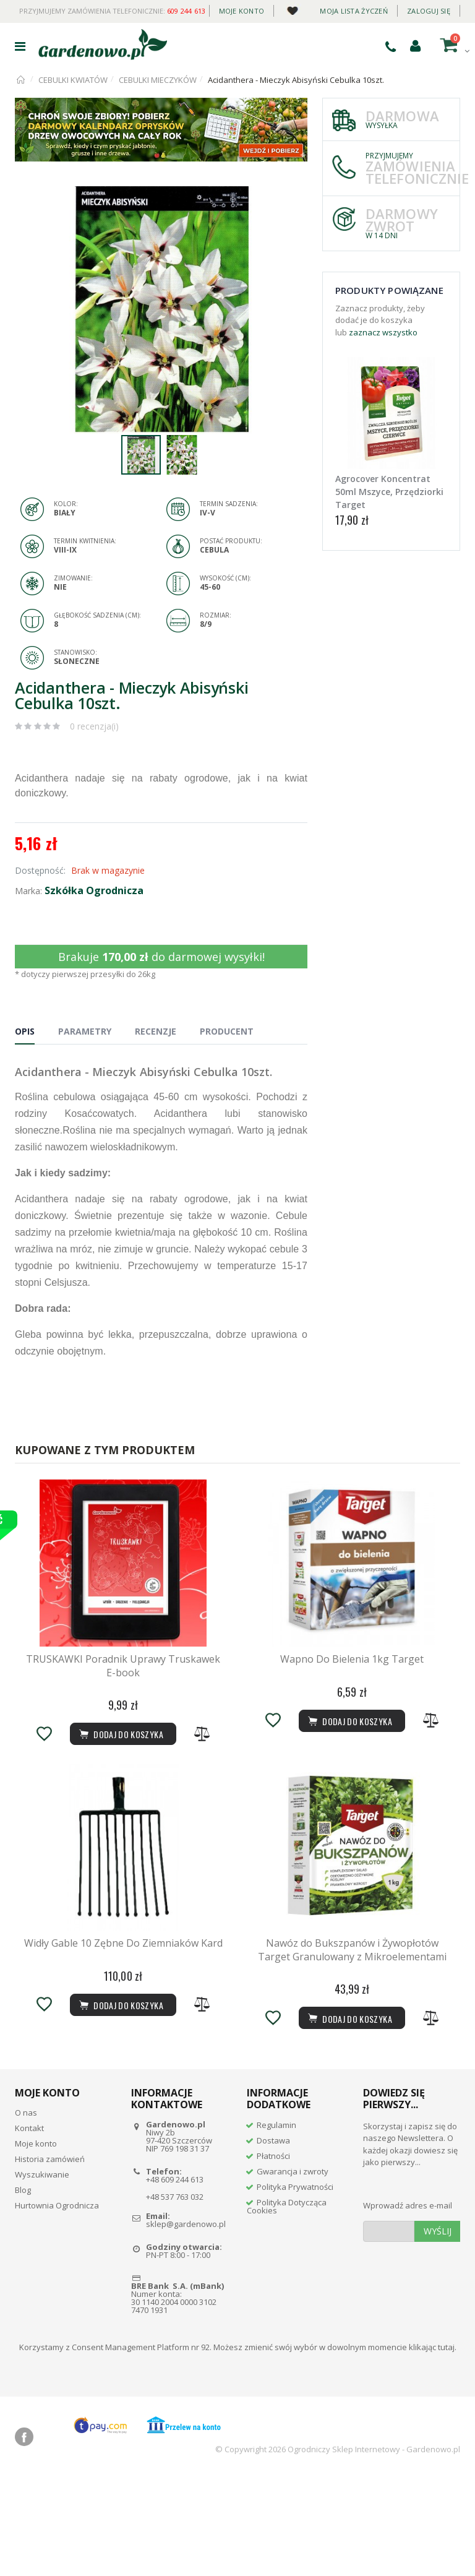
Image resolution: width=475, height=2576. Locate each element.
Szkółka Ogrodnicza (94, 890)
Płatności (273, 2254)
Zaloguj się (428, 10)
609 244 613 (186, 10)
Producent (227, 1031)
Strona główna (21, 79)
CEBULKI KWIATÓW (73, 79)
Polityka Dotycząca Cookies (287, 2305)
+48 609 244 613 (174, 2278)
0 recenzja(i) (94, 726)
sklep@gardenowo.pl (186, 2323)
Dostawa (273, 2239)
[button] (296, 197)
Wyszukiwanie (42, 2274)
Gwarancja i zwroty (292, 2270)
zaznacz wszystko (383, 332)
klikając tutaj (432, 2446)
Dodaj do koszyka (349, 2118)
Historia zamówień (50, 2258)
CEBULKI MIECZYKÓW (158, 79)
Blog (23, 2289)
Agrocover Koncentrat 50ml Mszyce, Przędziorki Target (389, 491)
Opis (25, 1031)
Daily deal (292, 8)
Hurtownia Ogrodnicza (57, 2305)
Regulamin (276, 2223)
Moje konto (242, 10)
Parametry (84, 1031)
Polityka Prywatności (295, 2285)
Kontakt (29, 2227)
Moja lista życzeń (354, 10)
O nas (26, 2212)
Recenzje (155, 1031)
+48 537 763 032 (174, 2295)
